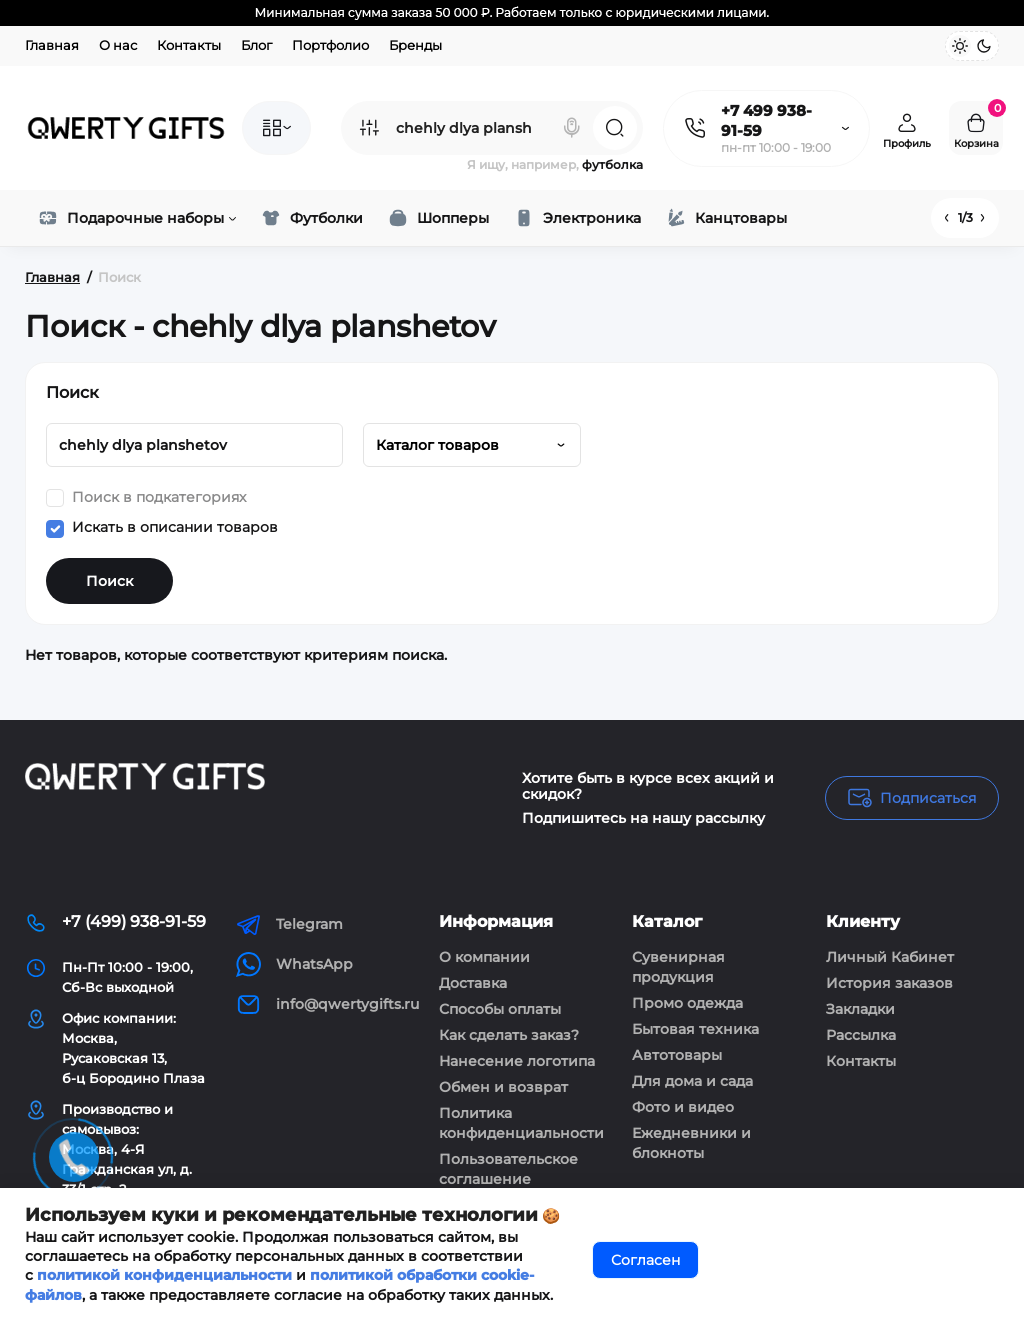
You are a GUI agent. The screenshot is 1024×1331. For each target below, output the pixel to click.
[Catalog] (276, 128)
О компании (484, 957)
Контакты (189, 45)
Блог (256, 45)
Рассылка (861, 1035)
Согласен (645, 1260)
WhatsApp (294, 964)
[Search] (572, 128)
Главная (52, 45)
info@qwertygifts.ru (327, 1004)
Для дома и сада (692, 1081)
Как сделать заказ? (509, 1035)
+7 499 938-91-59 (766, 120)
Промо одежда (687, 1003)
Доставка (473, 983)
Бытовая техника (695, 1029)
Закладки (860, 1009)
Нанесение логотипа (517, 1061)
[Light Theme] (960, 46)
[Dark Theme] (984, 46)
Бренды (415, 45)
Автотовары (677, 1055)
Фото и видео (683, 1107)
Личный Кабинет (890, 957)
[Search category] (369, 128)
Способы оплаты (500, 1009)
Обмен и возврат (503, 1087)
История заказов (889, 983)
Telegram (289, 924)
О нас (118, 45)
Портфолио (330, 45)
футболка (612, 164)
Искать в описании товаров (162, 527)
